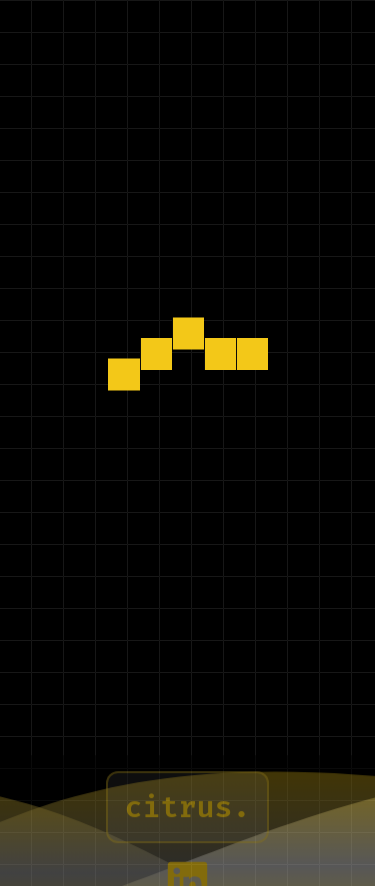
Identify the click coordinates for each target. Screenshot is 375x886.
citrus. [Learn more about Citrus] (187, 817)
